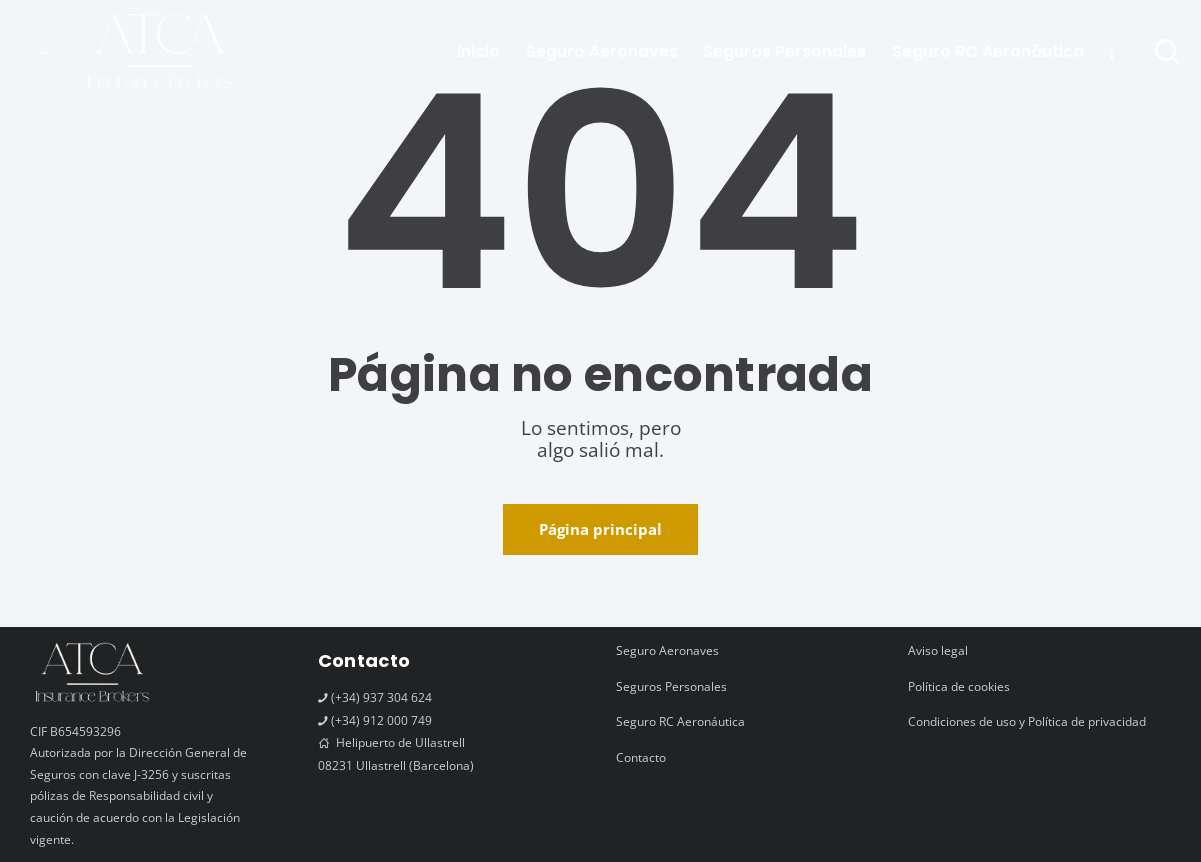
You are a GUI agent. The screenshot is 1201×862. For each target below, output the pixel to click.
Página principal (600, 529)
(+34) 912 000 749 (381, 720)
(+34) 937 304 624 (381, 697)
